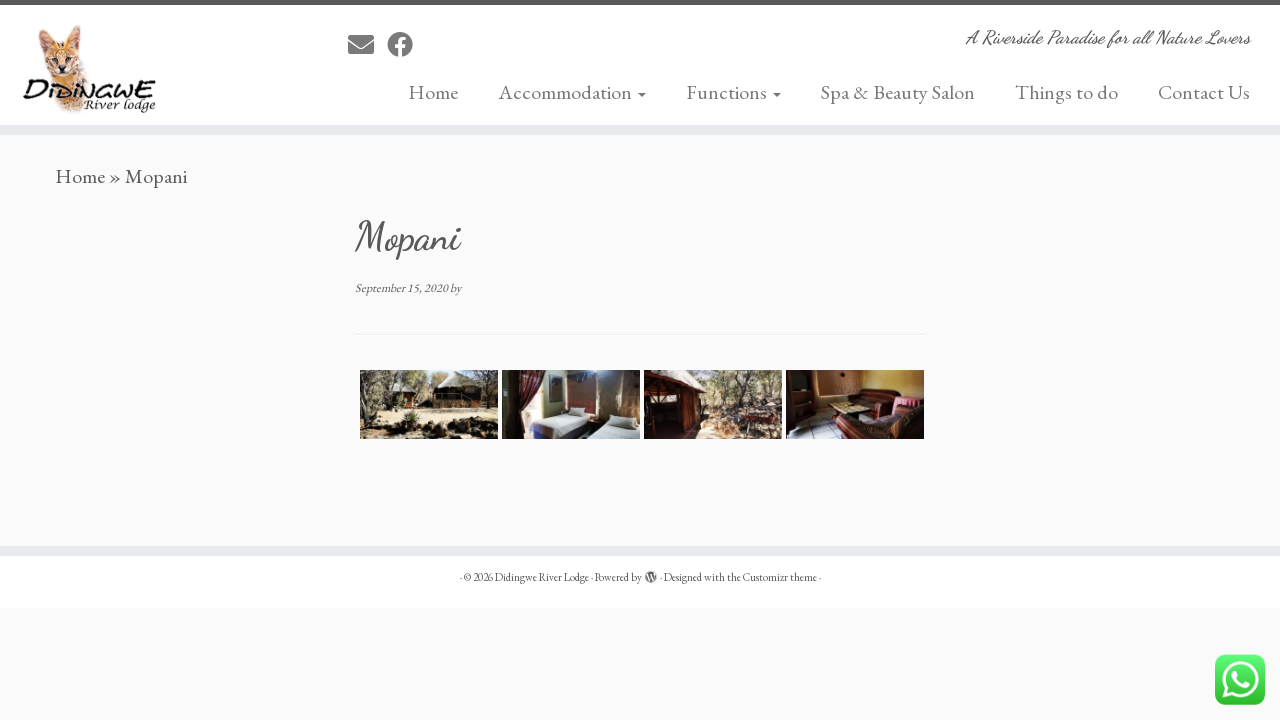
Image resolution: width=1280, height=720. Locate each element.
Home (433, 92)
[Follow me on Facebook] (406, 45)
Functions (733, 92)
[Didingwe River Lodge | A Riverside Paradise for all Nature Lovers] (147, 65)
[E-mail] (367, 45)
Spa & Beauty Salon (898, 92)
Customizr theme (780, 577)
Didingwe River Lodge (542, 577)
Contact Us (1204, 92)
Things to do (1066, 92)
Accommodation (572, 92)
